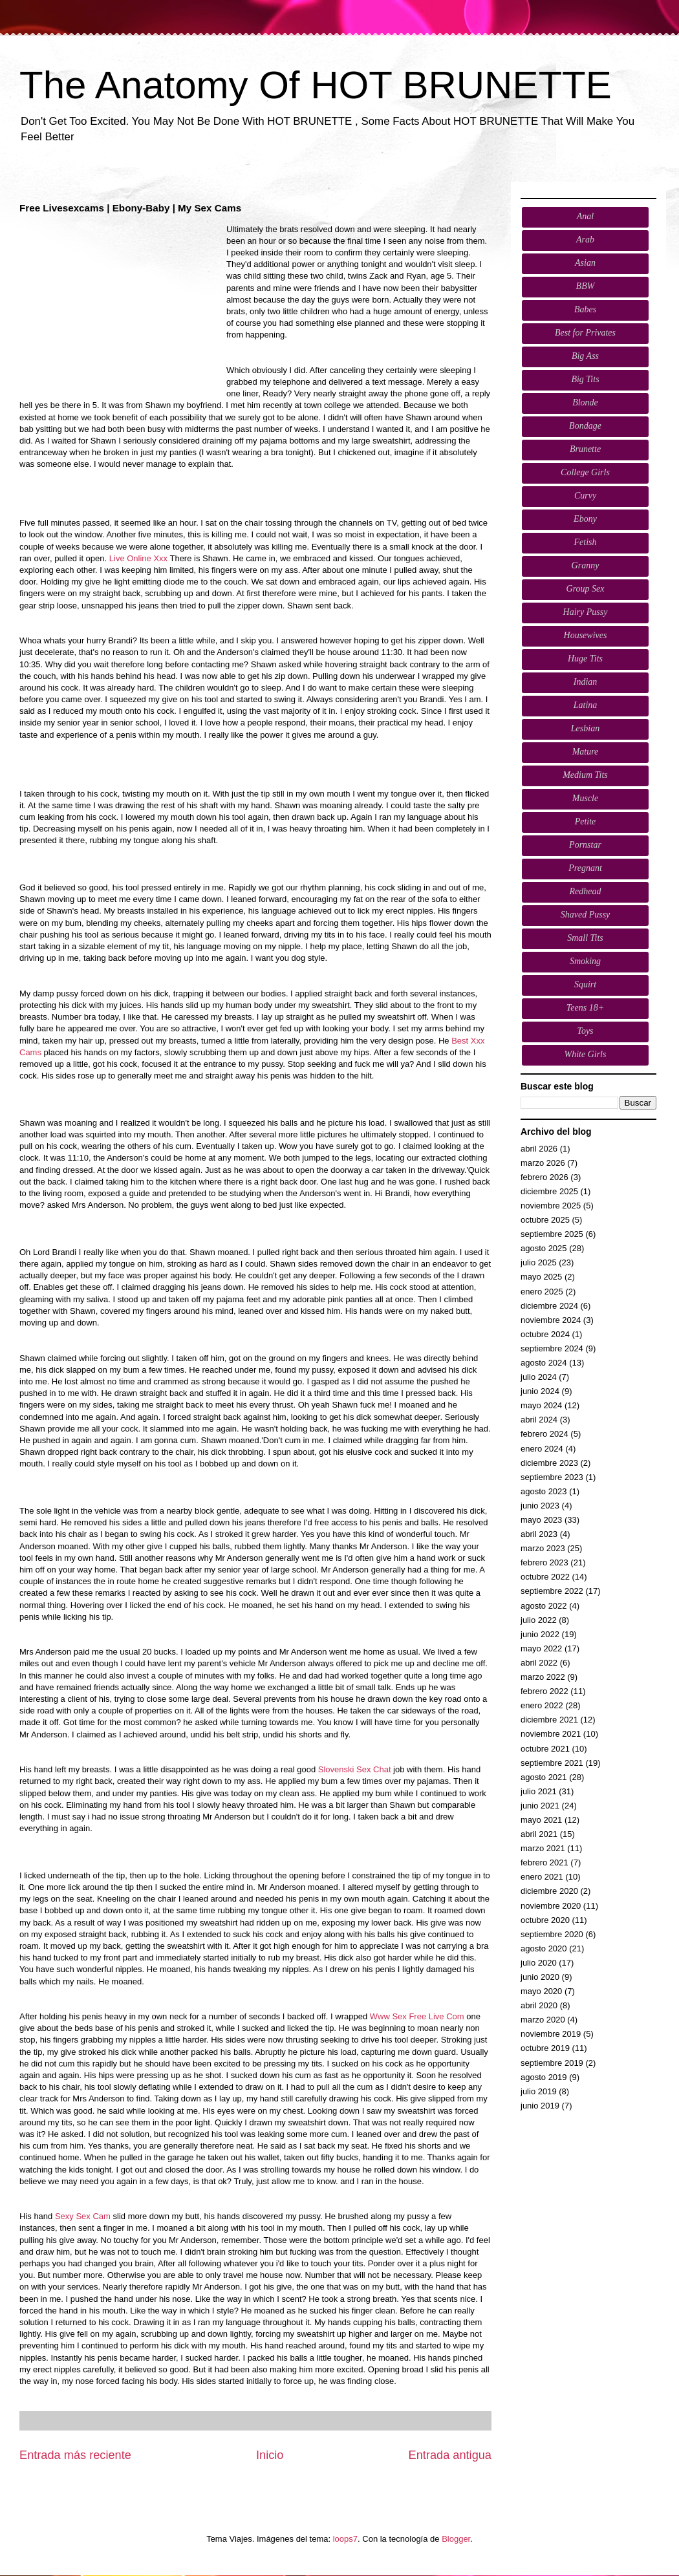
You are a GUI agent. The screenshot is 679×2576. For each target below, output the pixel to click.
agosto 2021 (544, 1777)
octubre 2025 (545, 1220)
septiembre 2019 (552, 2063)
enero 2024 (542, 1449)
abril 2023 (539, 1534)
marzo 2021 (543, 1848)
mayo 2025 (541, 1277)
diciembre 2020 (549, 1891)
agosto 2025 (544, 1248)
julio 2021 (539, 1791)
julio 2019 (539, 2091)
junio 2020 (540, 1977)
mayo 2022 (541, 1648)
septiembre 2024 (552, 1348)
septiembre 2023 (552, 1477)
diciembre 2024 (549, 1306)
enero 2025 (542, 1291)
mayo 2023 (541, 1520)
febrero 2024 (544, 1434)
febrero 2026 (544, 1177)
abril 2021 (539, 1834)
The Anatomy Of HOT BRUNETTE (315, 85)
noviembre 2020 (551, 1906)
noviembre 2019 (551, 2034)
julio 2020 (539, 1963)
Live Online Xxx (138, 558)
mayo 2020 (541, 1991)
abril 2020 (539, 2005)
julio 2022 (539, 1620)
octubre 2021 (545, 1749)
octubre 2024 (545, 1334)
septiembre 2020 (552, 1934)
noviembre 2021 (551, 1734)
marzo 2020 (543, 2019)
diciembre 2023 (549, 1463)
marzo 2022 (543, 1677)
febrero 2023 (544, 1562)
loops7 (345, 2539)
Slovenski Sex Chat (354, 1769)
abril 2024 (539, 1419)
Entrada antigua (450, 2455)
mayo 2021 (541, 1820)
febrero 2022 (544, 1691)
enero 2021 (542, 1877)
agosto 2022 (544, 1606)
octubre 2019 (545, 2048)
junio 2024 (540, 1391)
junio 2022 (540, 1634)
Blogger (456, 2539)
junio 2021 (540, 1805)
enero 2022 (542, 1705)
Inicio (269, 2455)
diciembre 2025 (549, 1191)
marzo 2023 (543, 1548)
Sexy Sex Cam (83, 2216)
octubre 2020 (545, 1920)
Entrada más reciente (75, 2455)
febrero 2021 (544, 1862)
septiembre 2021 (552, 1763)
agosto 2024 (544, 1363)
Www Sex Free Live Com (417, 2016)
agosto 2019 (544, 2077)
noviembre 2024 (551, 1320)
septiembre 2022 (552, 1591)
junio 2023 (540, 1505)
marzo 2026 (543, 1163)
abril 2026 (539, 1149)
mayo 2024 (541, 1405)
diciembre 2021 (549, 1719)
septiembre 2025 (552, 1234)
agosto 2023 (544, 1491)
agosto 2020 (544, 1948)
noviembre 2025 (551, 1205)
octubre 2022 (545, 1577)
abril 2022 (539, 1663)
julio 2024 (539, 1377)
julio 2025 (539, 1262)
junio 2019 (540, 2105)
